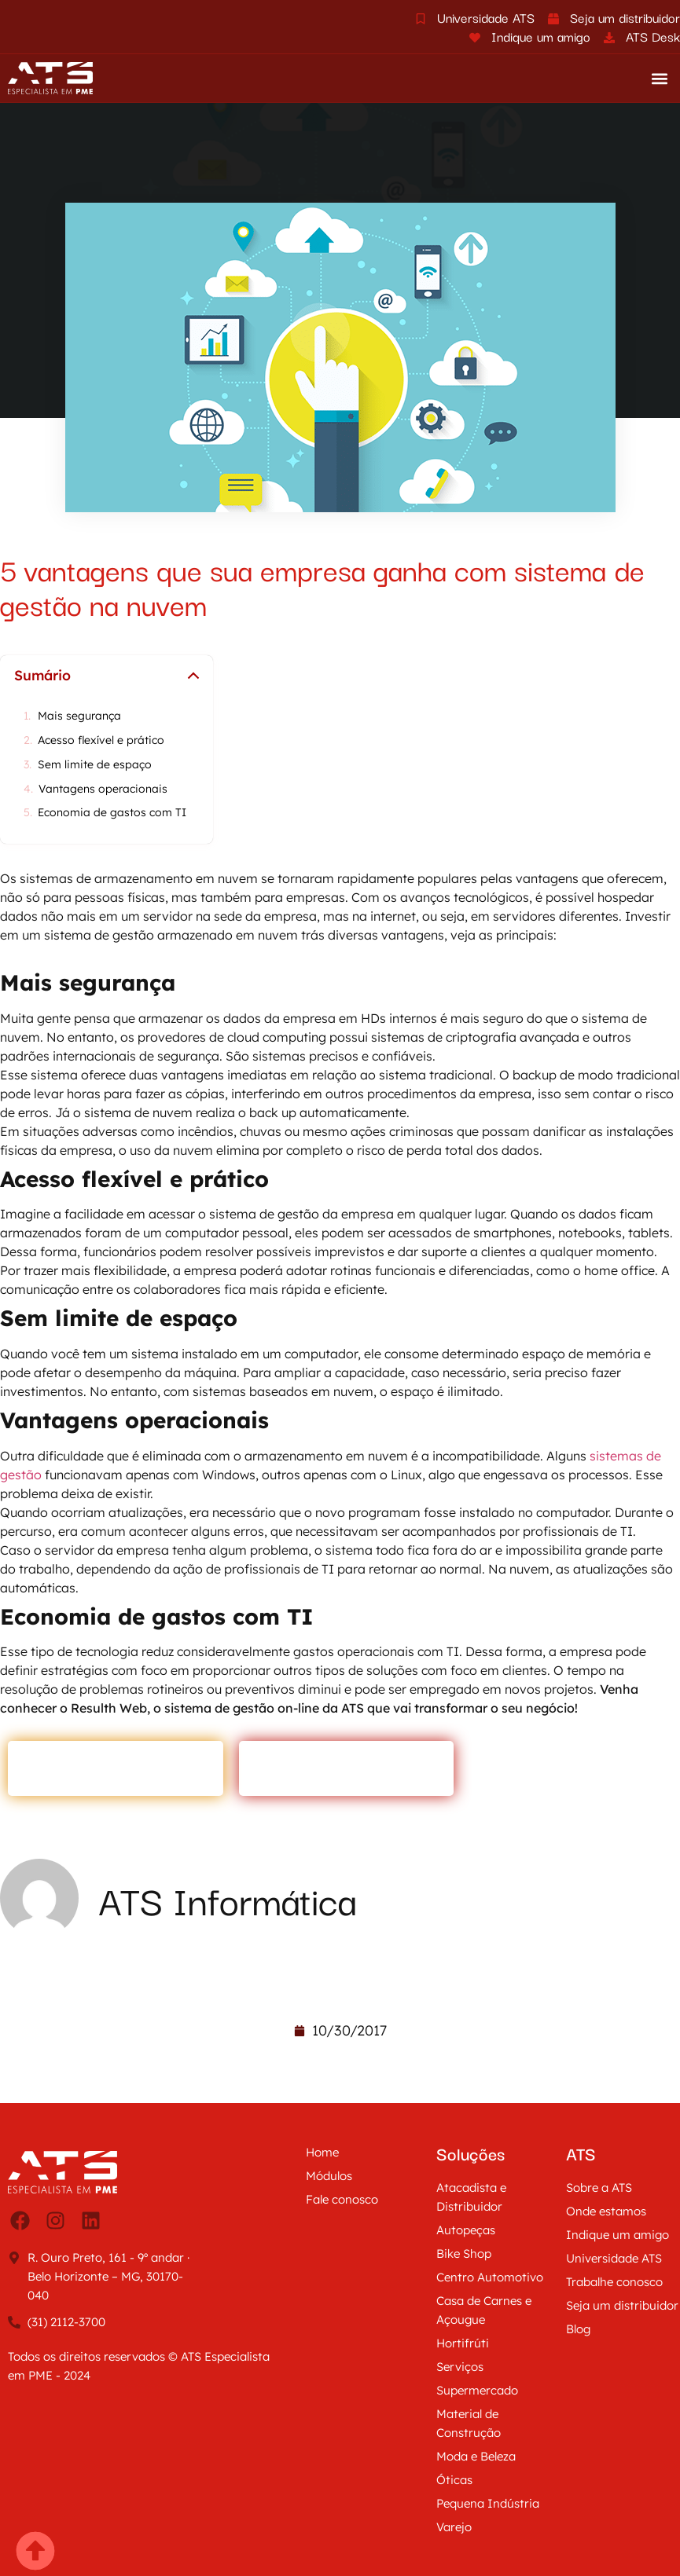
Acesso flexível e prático (101, 740)
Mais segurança (79, 716)
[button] (659, 78)
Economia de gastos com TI (113, 812)
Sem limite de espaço (95, 764)
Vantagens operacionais (103, 789)
